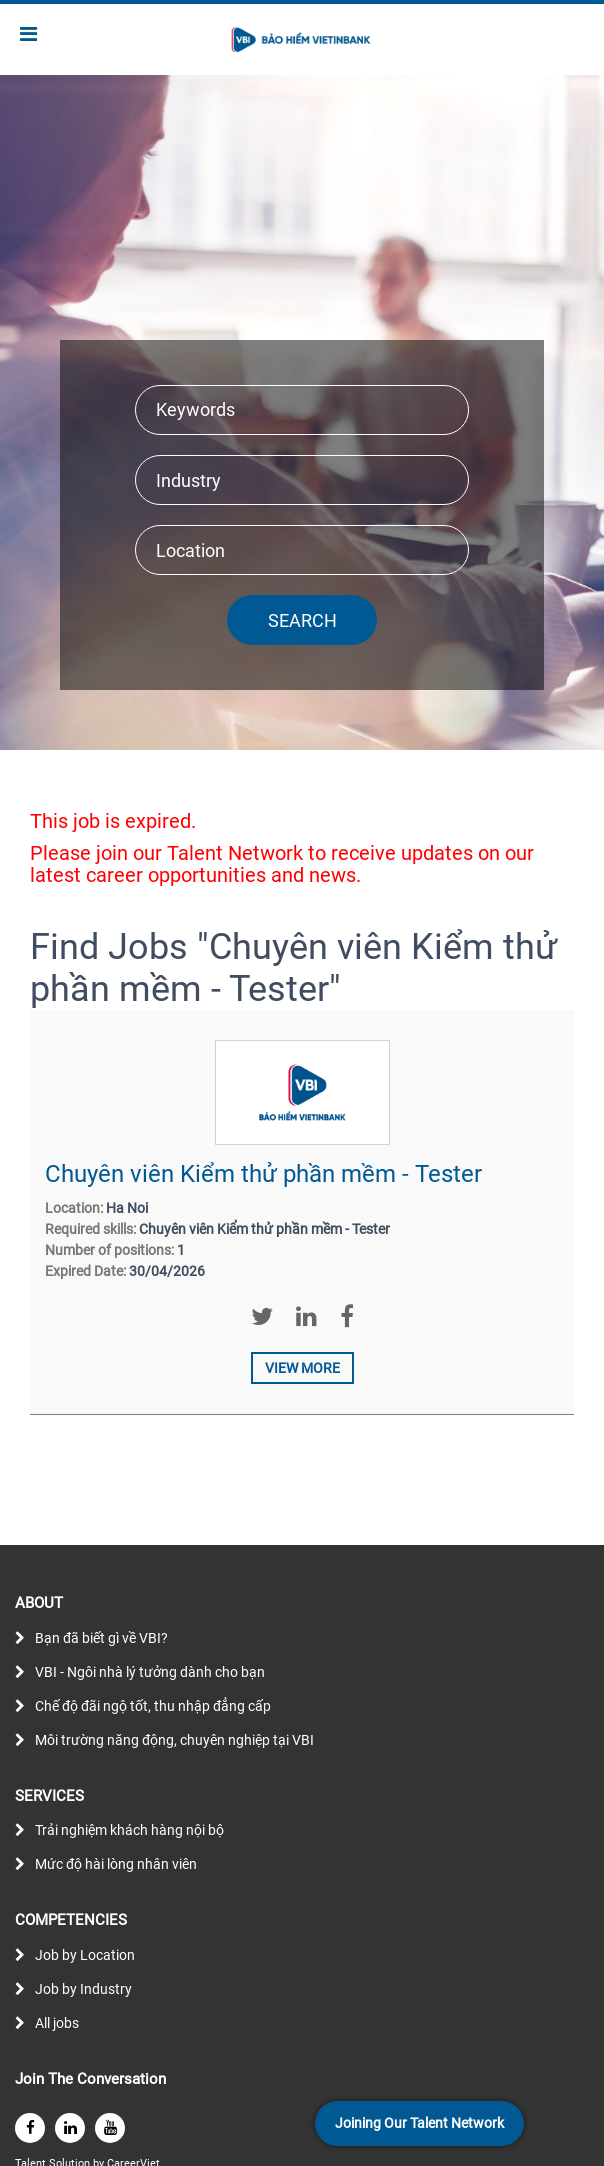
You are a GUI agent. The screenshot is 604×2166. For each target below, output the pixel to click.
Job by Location (85, 1955)
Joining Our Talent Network (419, 2123)
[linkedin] (70, 2128)
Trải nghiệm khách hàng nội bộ (129, 1830)
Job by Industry (83, 1989)
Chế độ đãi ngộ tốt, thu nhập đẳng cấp (153, 1706)
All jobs (57, 2023)
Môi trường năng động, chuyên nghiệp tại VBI (174, 1740)
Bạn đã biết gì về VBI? (101, 1638)
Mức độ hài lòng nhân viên (116, 1864)
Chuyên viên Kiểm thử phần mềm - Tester (263, 1174)
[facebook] (30, 2128)
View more (302, 1368)
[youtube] (110, 2128)
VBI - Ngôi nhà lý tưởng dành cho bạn (150, 1672)
